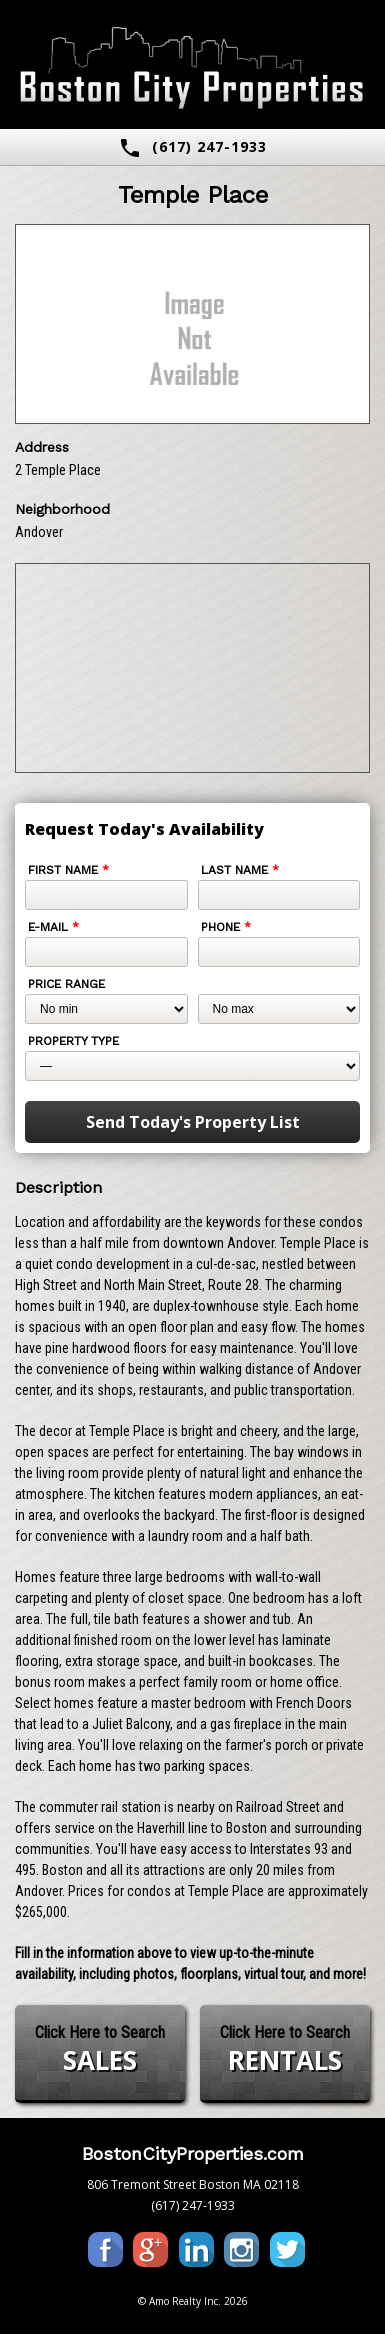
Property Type (73, 1041)
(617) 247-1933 (192, 148)
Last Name (240, 870)
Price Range (66, 984)
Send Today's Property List (193, 1122)
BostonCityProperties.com (193, 2153)
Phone (226, 927)
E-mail (53, 927)
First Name (68, 870)
